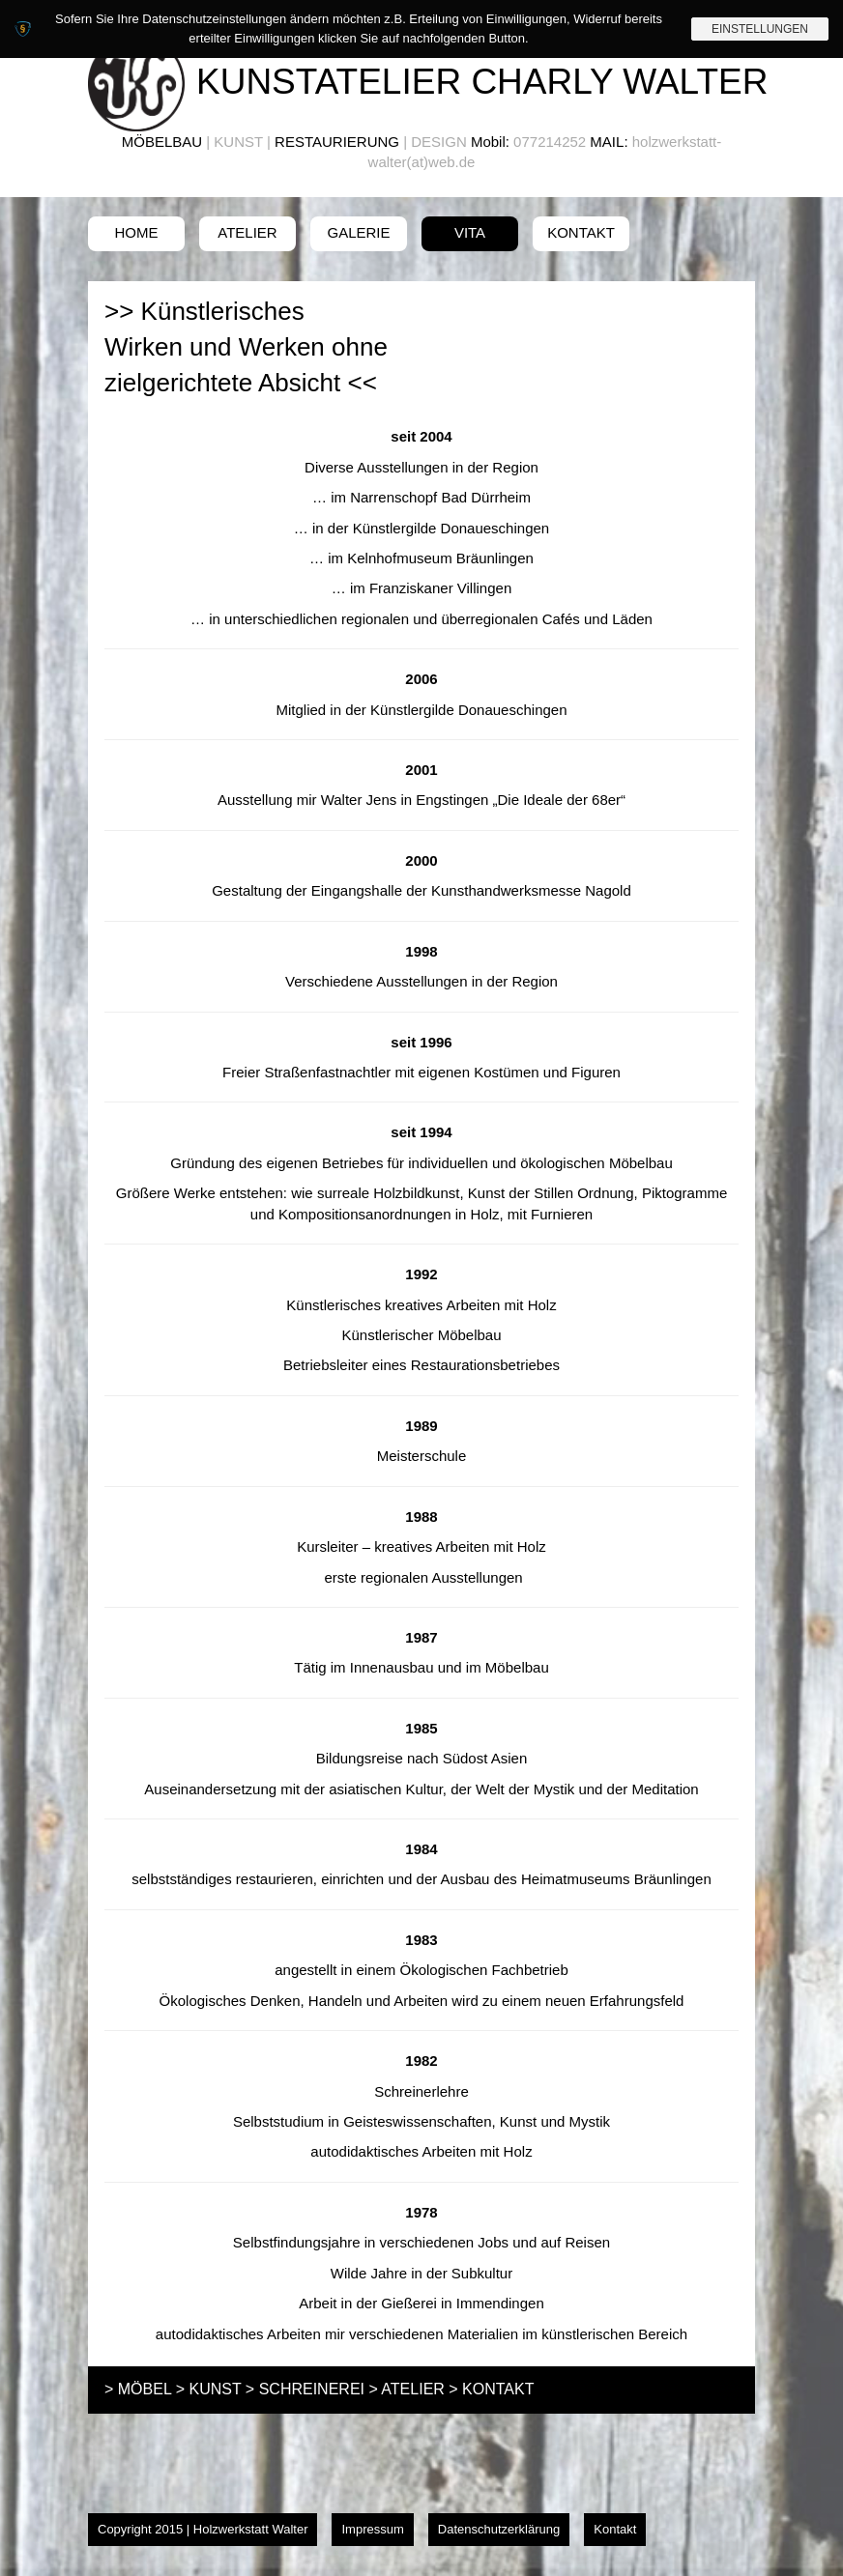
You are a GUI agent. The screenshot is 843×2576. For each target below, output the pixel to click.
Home (137, 232)
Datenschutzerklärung (499, 2529)
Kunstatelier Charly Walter (482, 81)
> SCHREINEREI (305, 2389)
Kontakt (581, 232)
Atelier (247, 232)
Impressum (372, 2529)
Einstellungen (760, 29)
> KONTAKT (491, 2389)
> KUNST (209, 2389)
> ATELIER (406, 2389)
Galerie (358, 232)
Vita (469, 232)
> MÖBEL (137, 2389)
